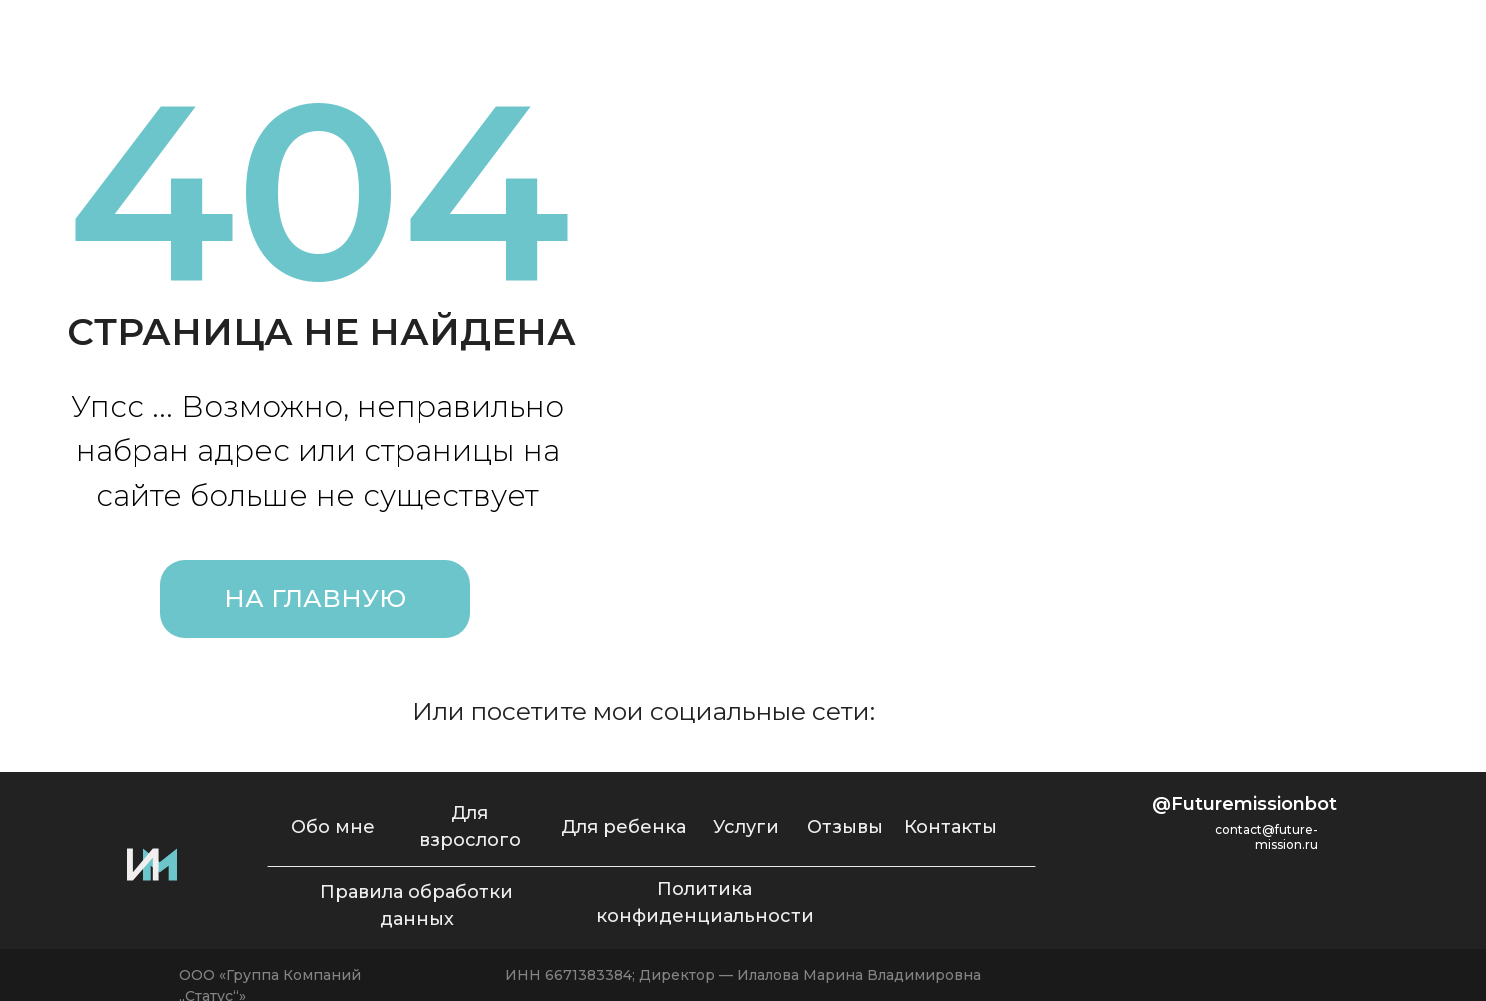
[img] (1007, 711)
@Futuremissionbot (1244, 804)
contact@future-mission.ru (1266, 837)
